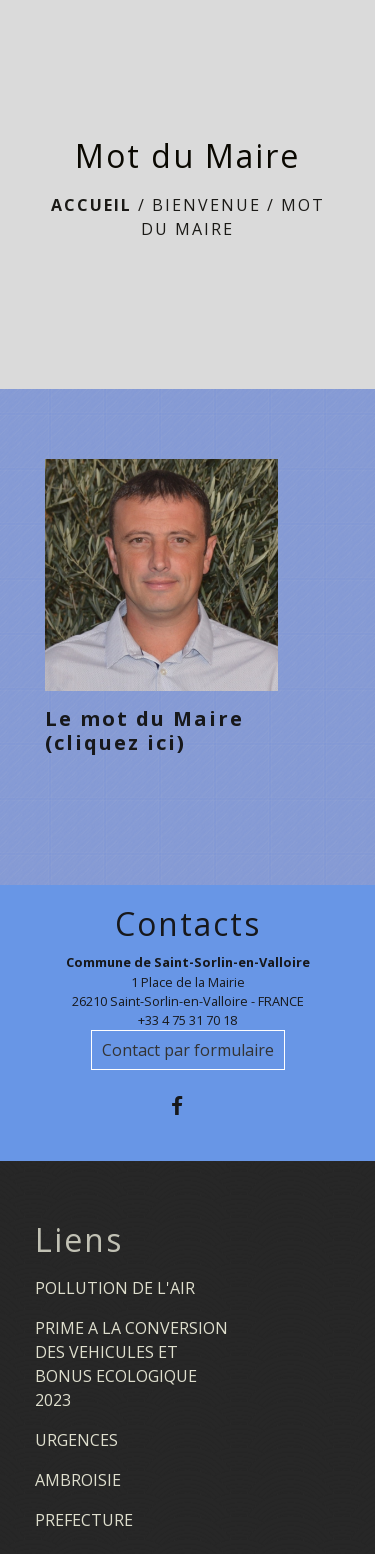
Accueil (91, 205)
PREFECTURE (84, 1520)
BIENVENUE (206, 205)
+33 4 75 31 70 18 (187, 1020)
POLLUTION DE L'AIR (115, 1288)
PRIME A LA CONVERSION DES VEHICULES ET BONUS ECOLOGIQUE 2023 (131, 1364)
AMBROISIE (78, 1480)
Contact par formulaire (188, 1050)
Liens (79, 1240)
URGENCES (76, 1440)
